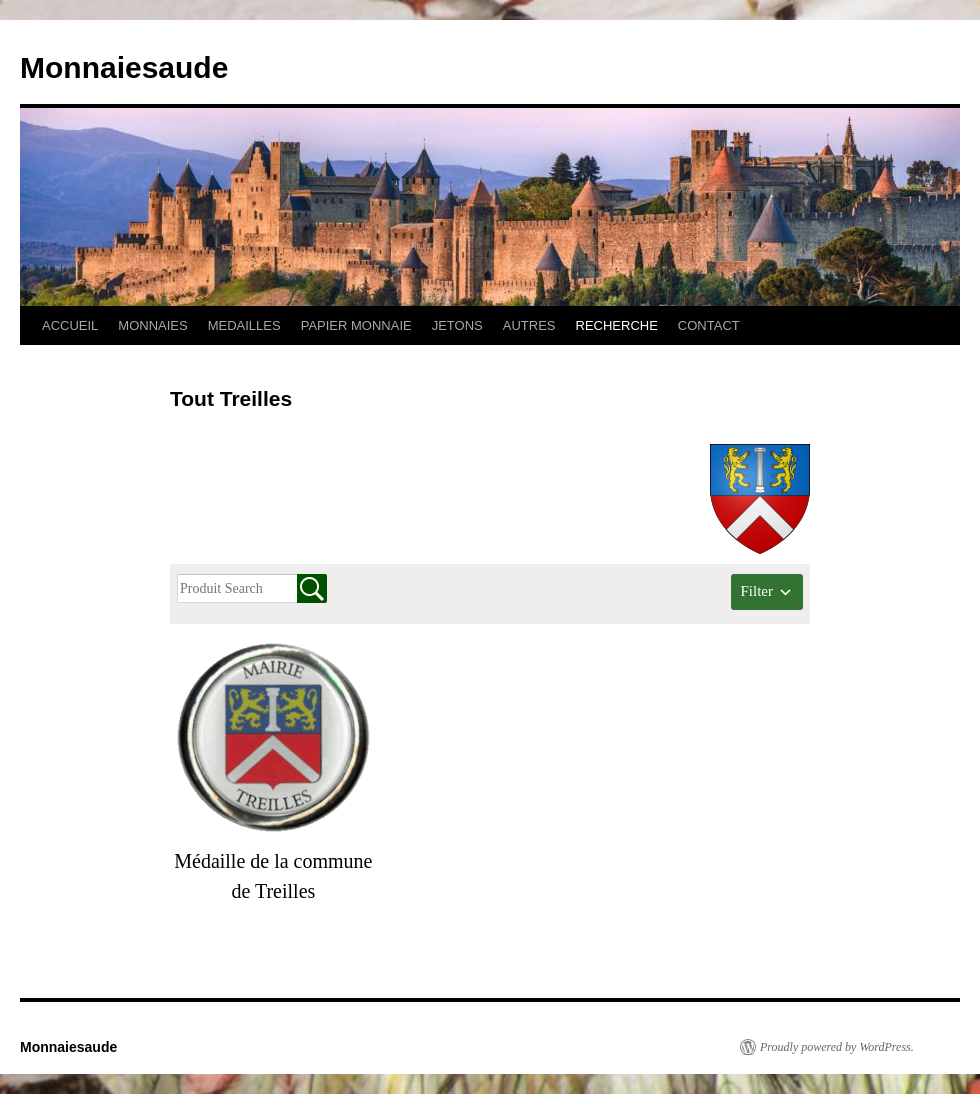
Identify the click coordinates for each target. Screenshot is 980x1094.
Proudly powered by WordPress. (837, 1047)
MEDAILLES (244, 325)
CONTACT (709, 325)
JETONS (457, 325)
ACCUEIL (70, 325)
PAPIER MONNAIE (356, 325)
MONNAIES (152, 325)
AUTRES (529, 325)
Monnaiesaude (124, 67)
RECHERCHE (617, 325)
